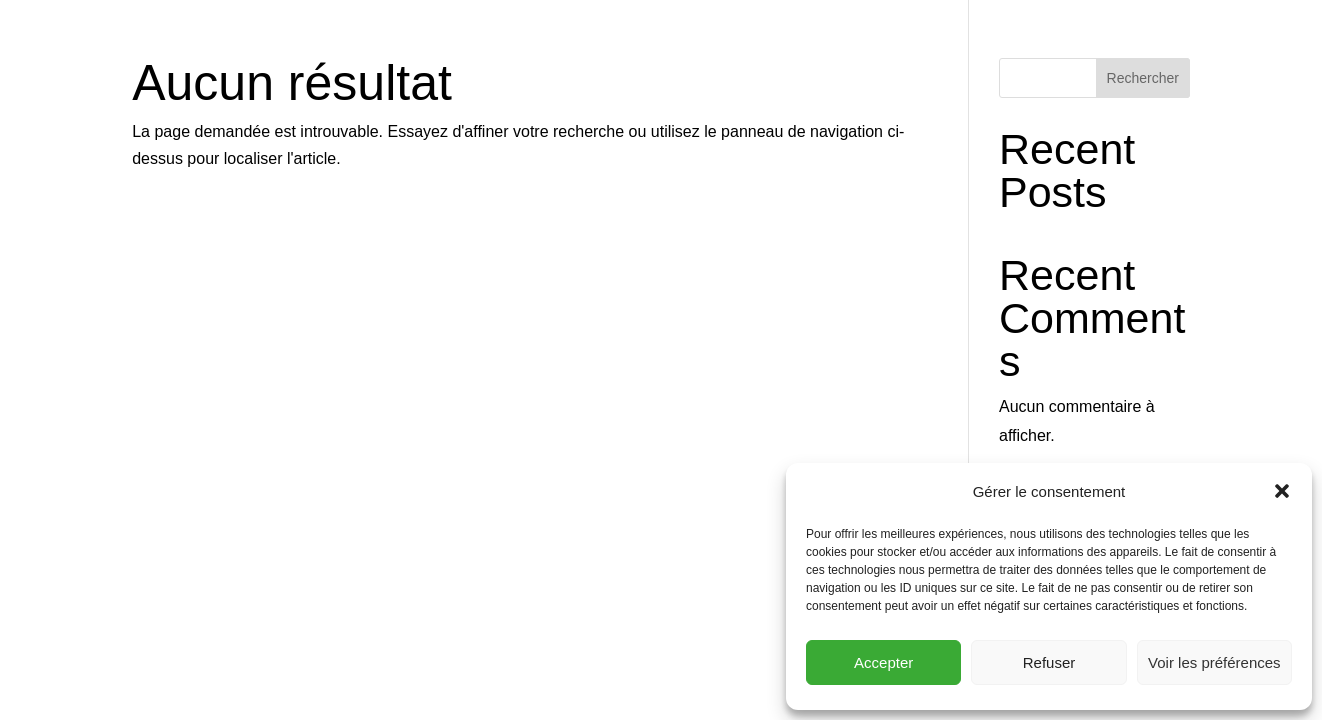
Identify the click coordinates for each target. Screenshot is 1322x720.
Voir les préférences (1214, 662)
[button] (1282, 491)
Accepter (883, 662)
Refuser (1049, 662)
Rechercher (1143, 78)
